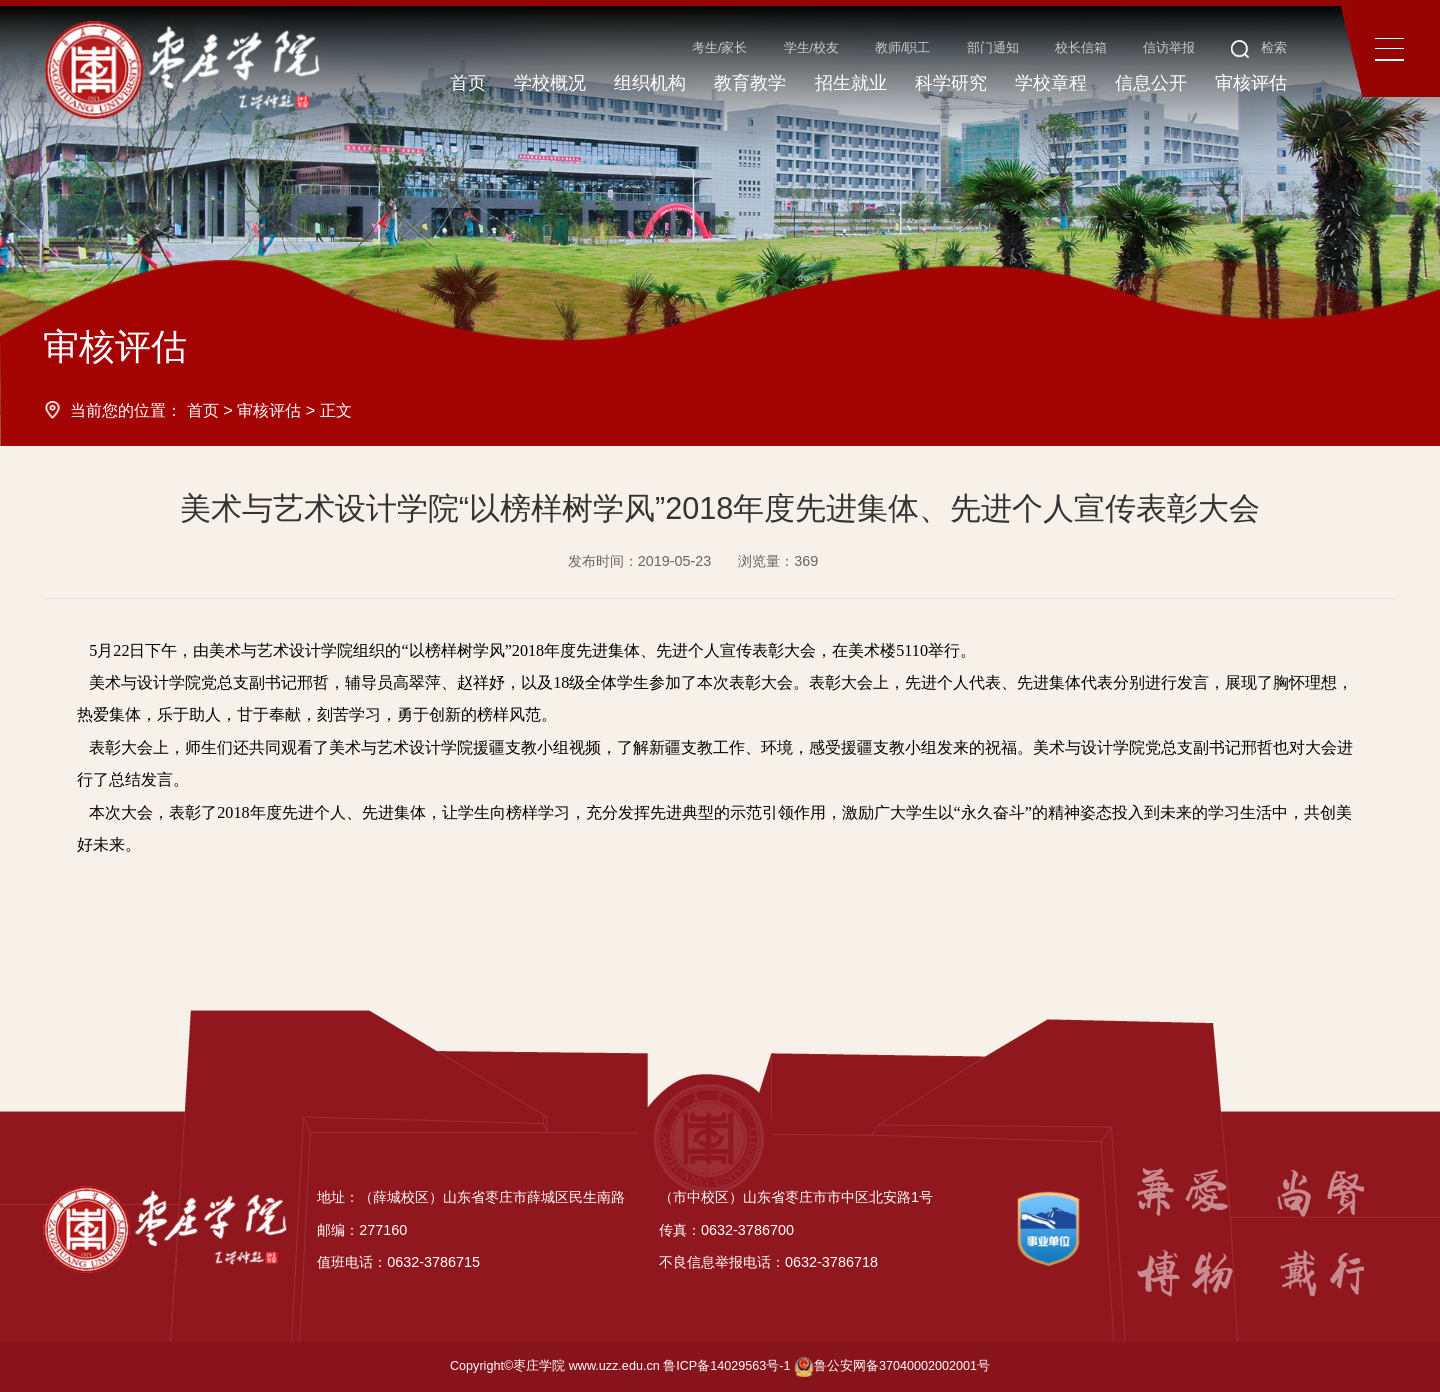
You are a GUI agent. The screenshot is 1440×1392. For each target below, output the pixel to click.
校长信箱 (1081, 48)
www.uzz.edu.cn (614, 1366)
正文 (336, 410)
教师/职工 (903, 48)
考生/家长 (720, 48)
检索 (1259, 48)
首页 (203, 410)
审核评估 (269, 410)
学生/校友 (812, 48)
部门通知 (993, 48)
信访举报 (1169, 48)
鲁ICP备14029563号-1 (726, 1366)
